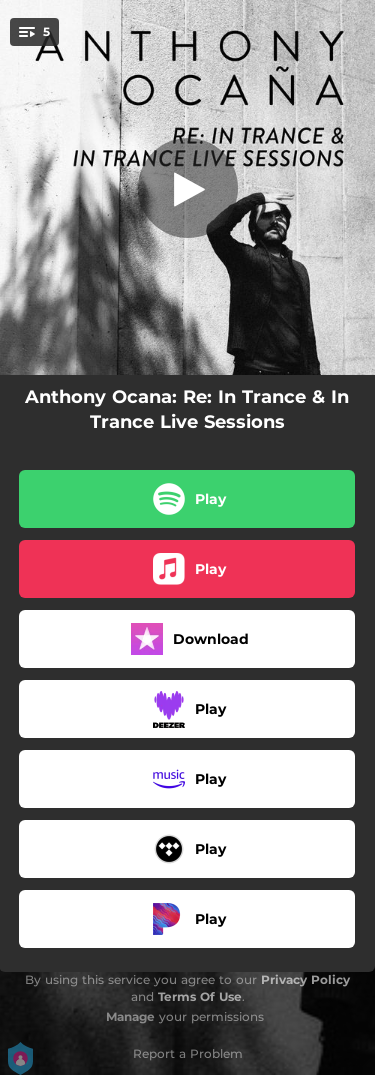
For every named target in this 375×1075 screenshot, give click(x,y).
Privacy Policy (305, 979)
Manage (130, 1016)
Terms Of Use (200, 996)
